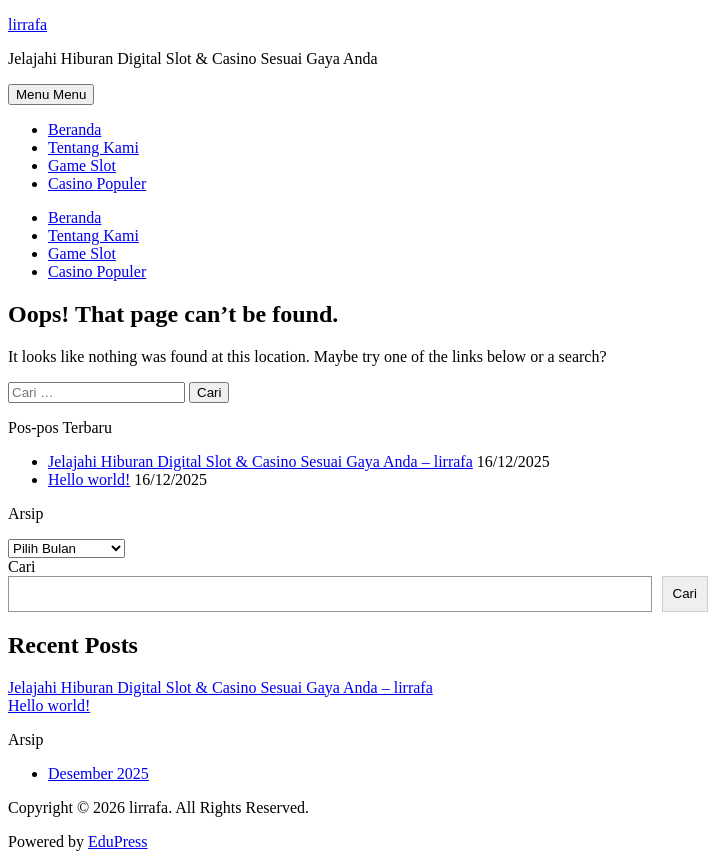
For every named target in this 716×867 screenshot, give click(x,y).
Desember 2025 (98, 773)
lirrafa (27, 24)
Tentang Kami (93, 147)
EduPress (118, 841)
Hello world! (89, 479)
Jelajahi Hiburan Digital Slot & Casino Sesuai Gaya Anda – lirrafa (260, 461)
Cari (22, 566)
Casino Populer (97, 183)
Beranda (74, 129)
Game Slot (82, 165)
